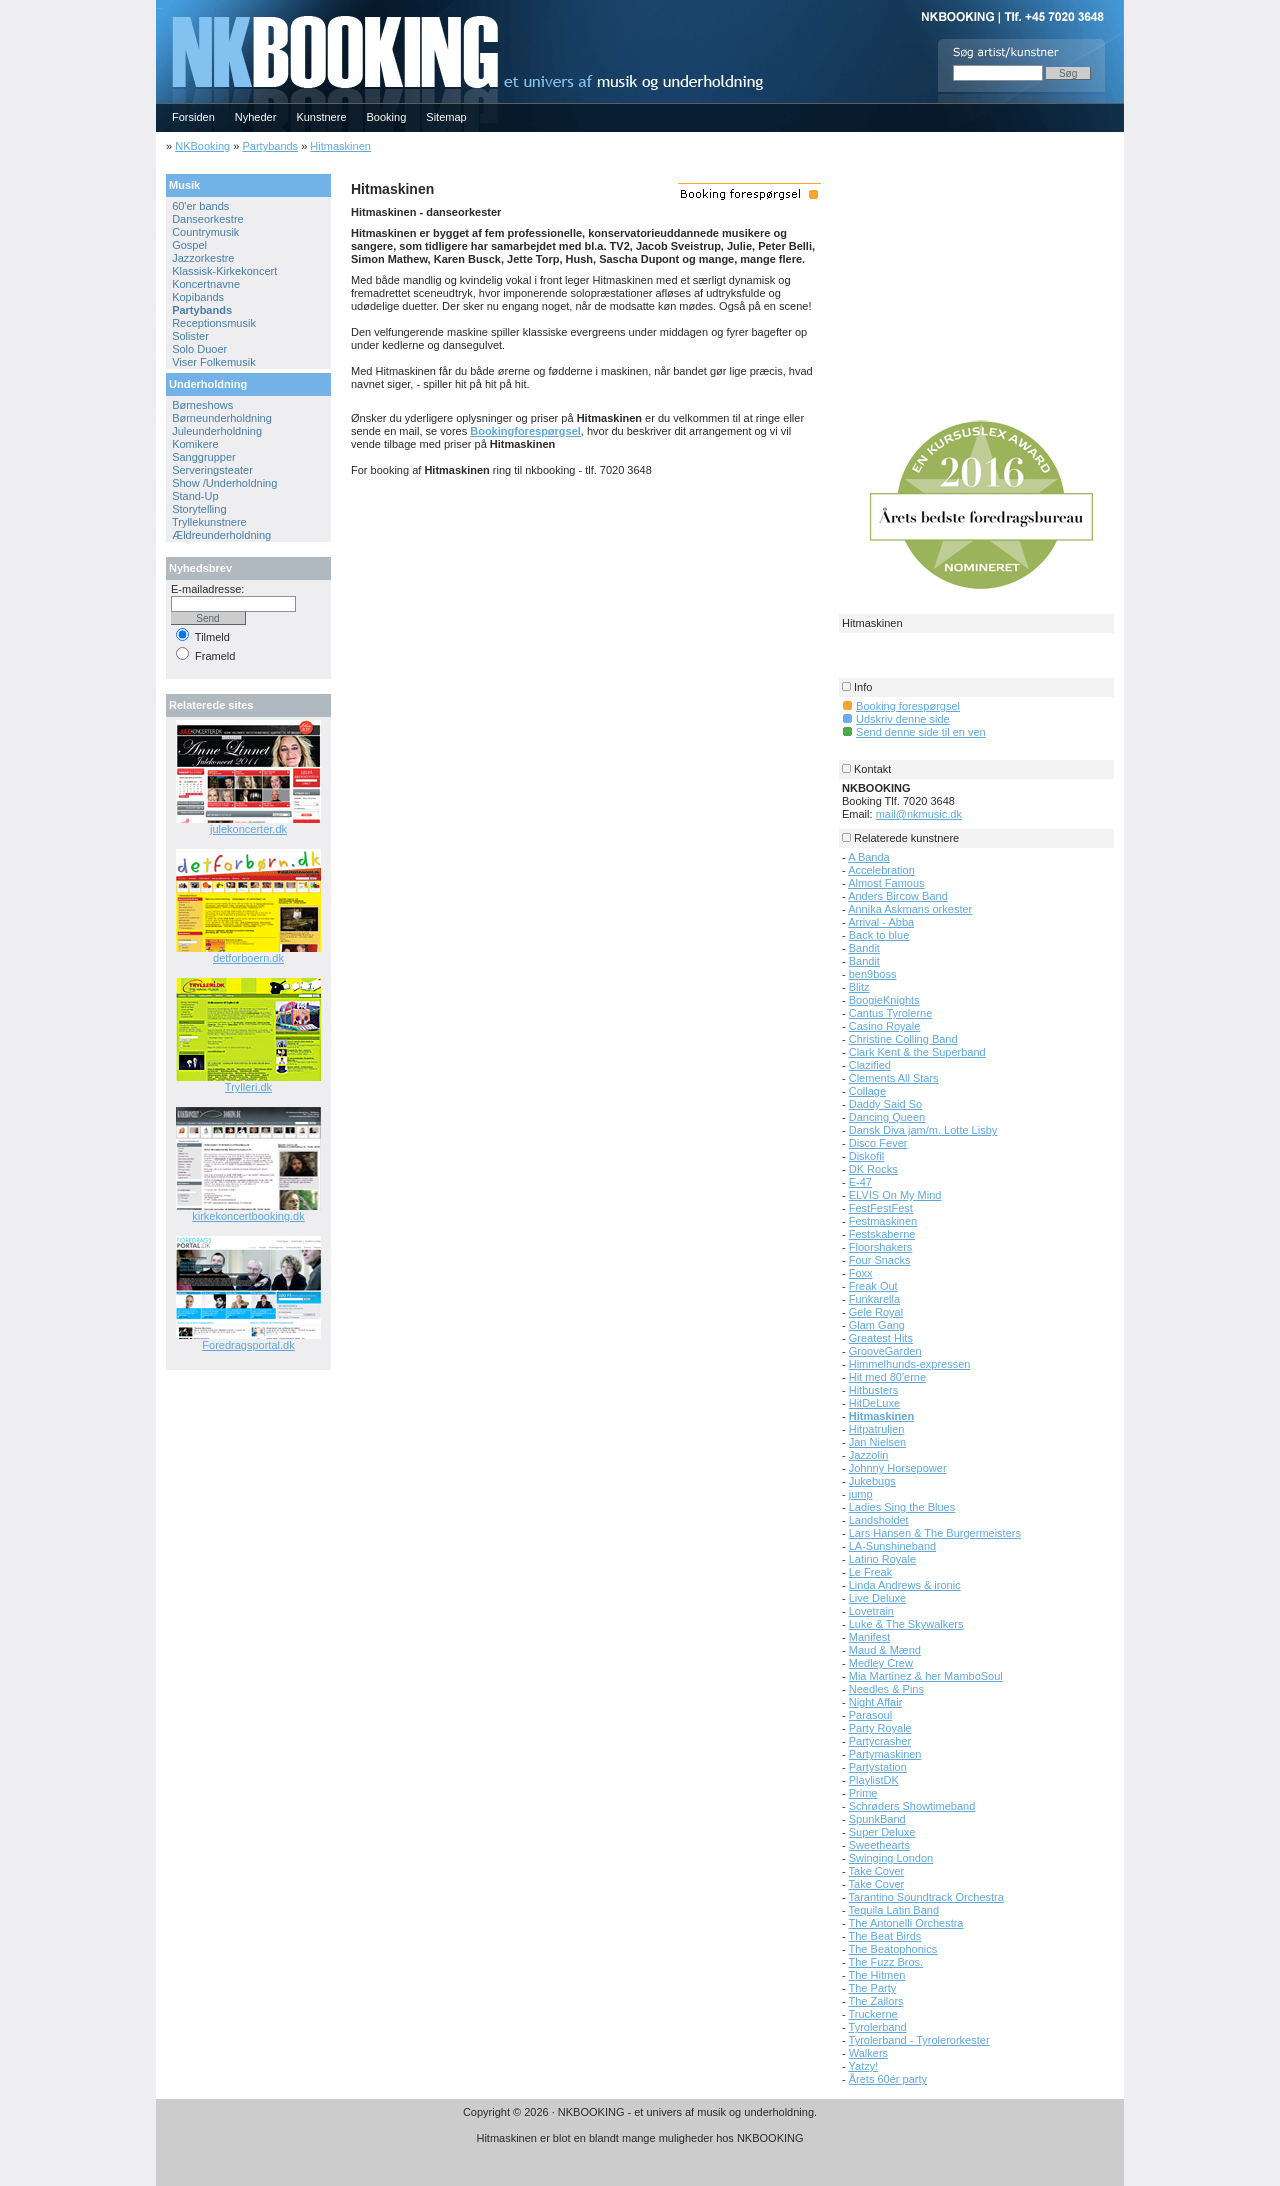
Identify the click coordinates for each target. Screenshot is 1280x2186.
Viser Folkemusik (214, 362)
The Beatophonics (893, 1949)
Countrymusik (205, 232)
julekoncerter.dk (248, 829)
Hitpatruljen (877, 1429)
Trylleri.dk (248, 1087)
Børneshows (202, 405)
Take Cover (877, 1871)
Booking (387, 117)
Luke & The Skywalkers (906, 1624)
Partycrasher (880, 1741)
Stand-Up (195, 496)
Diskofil (866, 1156)
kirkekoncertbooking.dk (248, 1216)
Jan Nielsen (877, 1442)
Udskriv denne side (903, 719)
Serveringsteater (212, 470)
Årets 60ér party (888, 2079)
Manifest (870, 1637)
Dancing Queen (887, 1117)
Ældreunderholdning (221, 535)
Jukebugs (872, 1481)
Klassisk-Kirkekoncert (224, 271)
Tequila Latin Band (894, 1910)
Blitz (859, 987)
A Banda (869, 857)
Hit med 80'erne (887, 1377)
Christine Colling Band (903, 1039)
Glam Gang (877, 1325)
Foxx (861, 1273)
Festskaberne (882, 1234)
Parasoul (870, 1715)
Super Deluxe (882, 1832)
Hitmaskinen (340, 146)
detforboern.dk (248, 958)
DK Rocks (873, 1169)
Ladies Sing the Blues (902, 1507)
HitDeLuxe (874, 1403)
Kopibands (198, 297)
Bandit (864, 948)
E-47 (860, 1182)
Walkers (868, 2053)
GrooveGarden (885, 1351)
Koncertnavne (206, 284)
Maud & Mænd (885, 1650)
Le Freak (870, 1572)
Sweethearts (879, 1845)
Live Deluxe (877, 1598)
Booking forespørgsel (908, 706)
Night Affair (876, 1702)
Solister (190, 336)
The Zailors (876, 2001)
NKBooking (202, 146)
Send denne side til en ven (921, 732)
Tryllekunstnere (209, 522)
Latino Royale (882, 1559)
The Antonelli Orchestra (906, 1923)
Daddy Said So (885, 1104)
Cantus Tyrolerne (891, 1013)
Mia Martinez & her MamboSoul (926, 1676)
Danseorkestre (208, 219)
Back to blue (879, 935)
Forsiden (193, 117)
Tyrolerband (878, 2027)
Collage (867, 1091)
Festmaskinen (883, 1221)
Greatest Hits (881, 1338)
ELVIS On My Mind (895, 1195)
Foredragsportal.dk (248, 1345)
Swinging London (891, 1858)
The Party (873, 1988)
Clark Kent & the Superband (917, 1052)
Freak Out (873, 1286)
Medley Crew (881, 1663)
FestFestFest (881, 1208)
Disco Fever (878, 1143)
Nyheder (256, 117)
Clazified (870, 1065)
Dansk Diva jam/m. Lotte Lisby (923, 1130)
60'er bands (200, 206)
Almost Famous (886, 883)
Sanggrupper (204, 457)
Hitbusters (874, 1390)
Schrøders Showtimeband (912, 1806)
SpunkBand (877, 1819)
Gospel (189, 245)
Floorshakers (881, 1247)
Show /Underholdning (224, 483)
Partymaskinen (885, 1754)
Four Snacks (880, 1260)
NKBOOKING (159, 6)
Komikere (195, 444)
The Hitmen (877, 1975)
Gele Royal (876, 1312)
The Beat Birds (885, 1936)
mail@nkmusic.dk (919, 814)
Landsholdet (879, 1520)
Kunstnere (321, 117)
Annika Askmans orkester (910, 909)
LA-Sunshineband (892, 1546)
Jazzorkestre (203, 258)
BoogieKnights (884, 1000)
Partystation (878, 1767)
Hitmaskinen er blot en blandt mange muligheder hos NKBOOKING (639, 2138)
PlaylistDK (874, 1780)
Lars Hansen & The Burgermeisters (935, 1533)
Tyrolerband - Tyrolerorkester (919, 2040)
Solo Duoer (199, 349)
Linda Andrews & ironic (905, 1585)
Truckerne (873, 2014)
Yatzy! (864, 2066)
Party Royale (880, 1728)
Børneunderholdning (222, 418)
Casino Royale (885, 1026)
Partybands (270, 146)
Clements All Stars (894, 1078)
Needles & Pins (886, 1689)
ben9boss (873, 974)
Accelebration (881, 870)
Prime (863, 1793)
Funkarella (874, 1299)
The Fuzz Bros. (886, 1962)
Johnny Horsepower (898, 1468)
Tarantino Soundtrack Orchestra (926, 1897)
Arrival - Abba (881, 922)
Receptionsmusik (214, 323)
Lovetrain (871, 1611)
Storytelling (199, 509)
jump (861, 1494)
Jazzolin (869, 1455)
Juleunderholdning (217, 431)
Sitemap (446, 117)
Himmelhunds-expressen (910, 1364)
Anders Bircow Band (898, 896)
